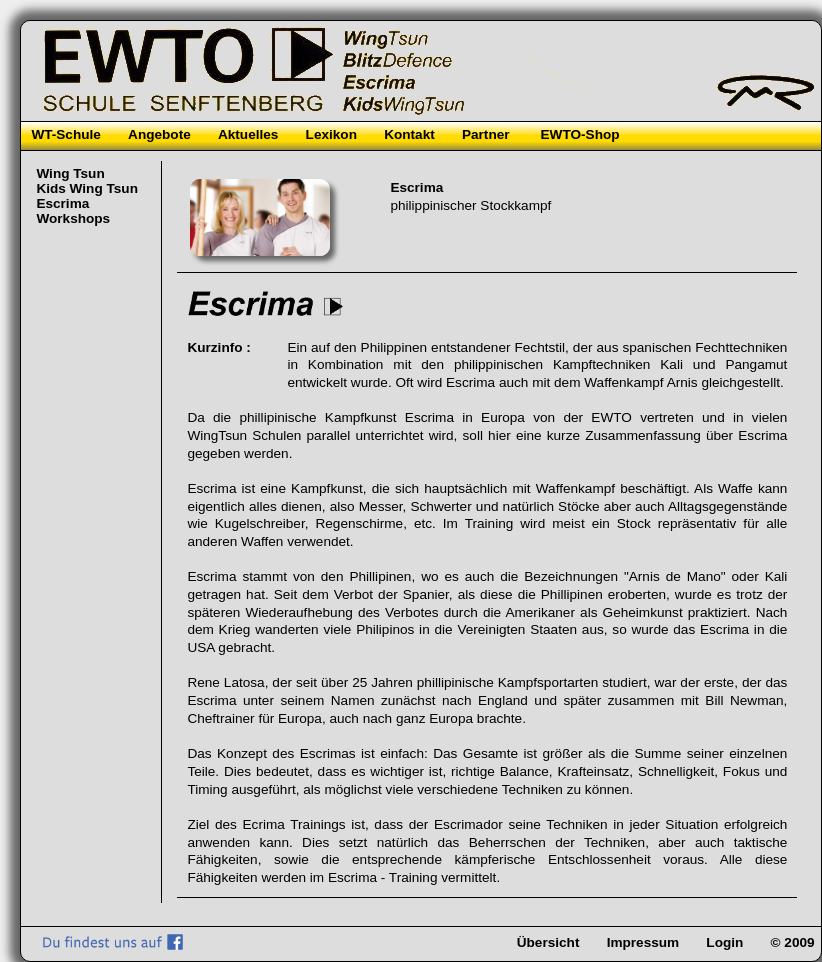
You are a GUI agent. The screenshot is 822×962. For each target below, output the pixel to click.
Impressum (643, 942)
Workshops (73, 218)
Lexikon (331, 134)
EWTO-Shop (580, 134)
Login (724, 942)
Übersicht (548, 942)
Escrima (62, 203)
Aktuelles (248, 134)
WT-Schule (65, 134)
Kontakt (409, 134)
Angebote (159, 134)
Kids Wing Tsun (87, 188)
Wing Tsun (70, 173)
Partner (486, 134)
